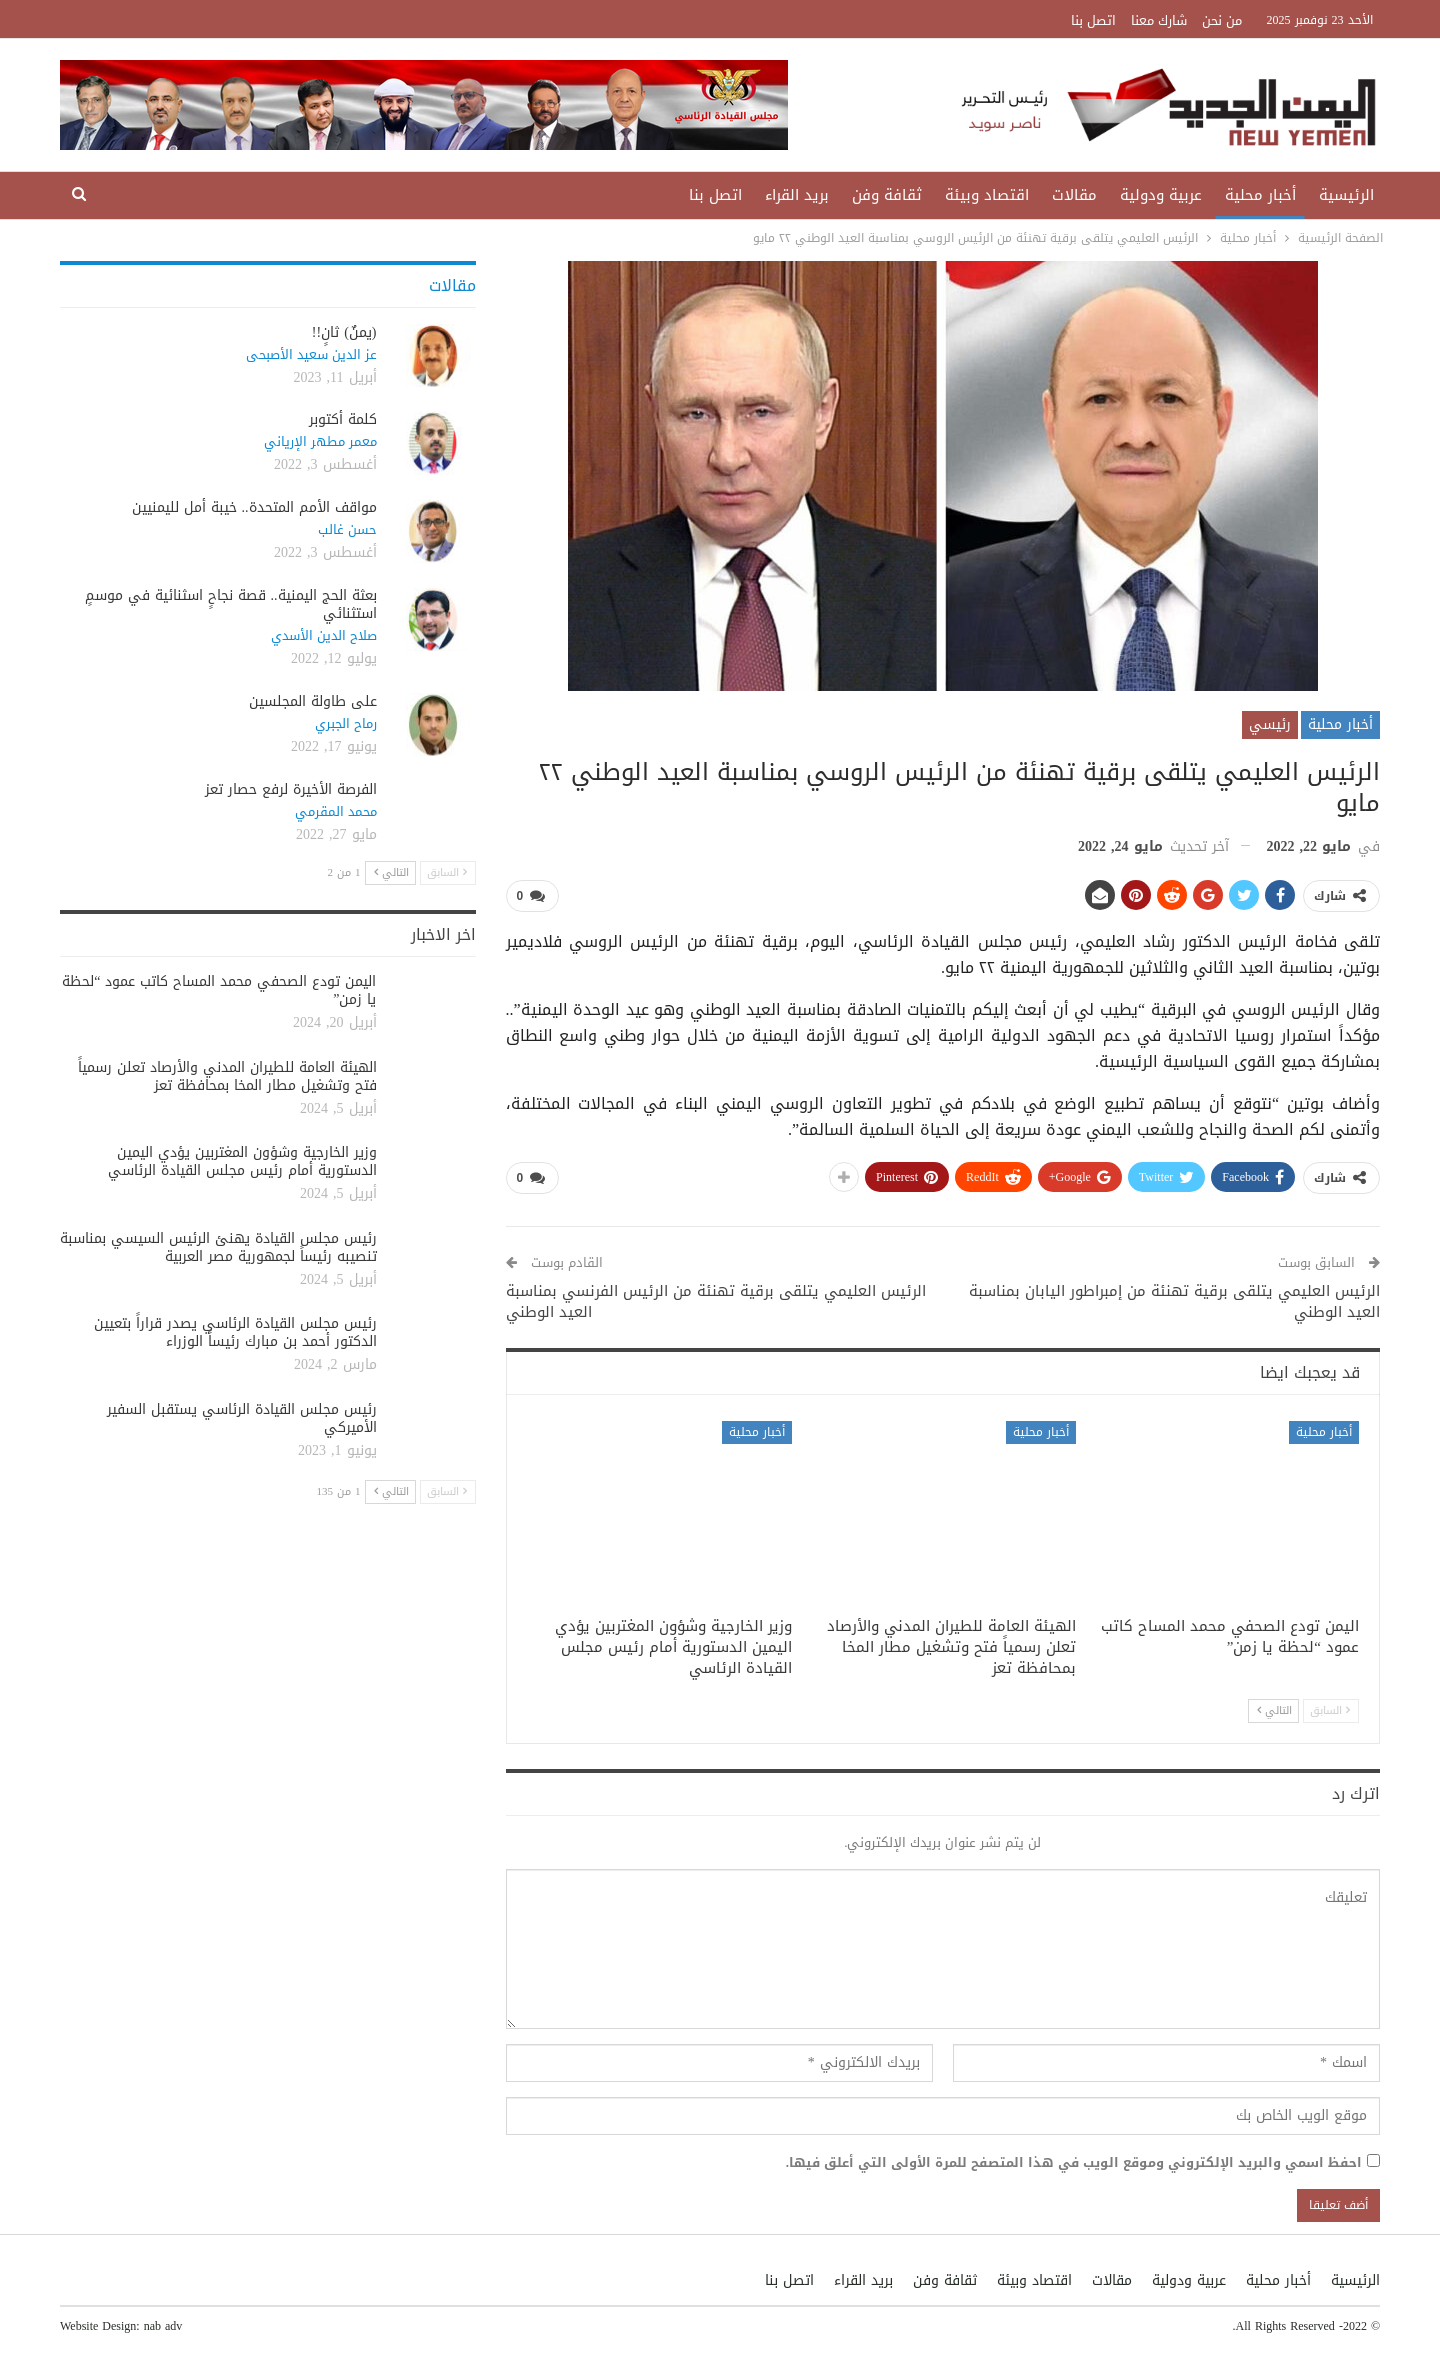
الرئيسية (1346, 195)
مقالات (1074, 195)
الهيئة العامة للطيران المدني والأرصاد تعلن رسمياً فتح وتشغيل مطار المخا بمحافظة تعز (227, 1076)
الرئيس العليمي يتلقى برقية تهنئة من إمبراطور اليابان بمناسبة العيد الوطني (1174, 1301)
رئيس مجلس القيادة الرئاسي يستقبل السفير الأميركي (242, 1418)
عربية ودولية (1161, 195)
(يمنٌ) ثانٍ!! (344, 332)
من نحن (1222, 20)
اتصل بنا (1093, 20)
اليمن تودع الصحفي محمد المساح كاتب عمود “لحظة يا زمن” (219, 990)
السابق (1330, 1710)
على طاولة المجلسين (313, 701)
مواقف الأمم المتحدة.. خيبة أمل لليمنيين (254, 507)
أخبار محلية (1260, 195)
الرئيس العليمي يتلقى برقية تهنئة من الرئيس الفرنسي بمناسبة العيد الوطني (716, 1301)
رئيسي (1270, 724)
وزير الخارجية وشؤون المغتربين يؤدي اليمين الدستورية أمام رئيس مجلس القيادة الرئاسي (242, 1161)
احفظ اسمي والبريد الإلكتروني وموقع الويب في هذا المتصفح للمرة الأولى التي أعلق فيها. (1074, 2163)
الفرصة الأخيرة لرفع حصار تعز (291, 789)
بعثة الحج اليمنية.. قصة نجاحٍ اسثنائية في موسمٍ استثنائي (231, 604)
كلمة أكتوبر (343, 419)
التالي (1274, 1710)
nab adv (163, 2326)
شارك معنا (1159, 20)
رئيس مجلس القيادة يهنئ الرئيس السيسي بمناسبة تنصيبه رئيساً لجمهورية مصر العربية (218, 1247)
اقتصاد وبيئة (987, 195)
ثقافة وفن (887, 195)
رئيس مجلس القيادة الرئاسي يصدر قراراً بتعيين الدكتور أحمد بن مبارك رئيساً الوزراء (235, 1332)
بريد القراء (797, 195)
